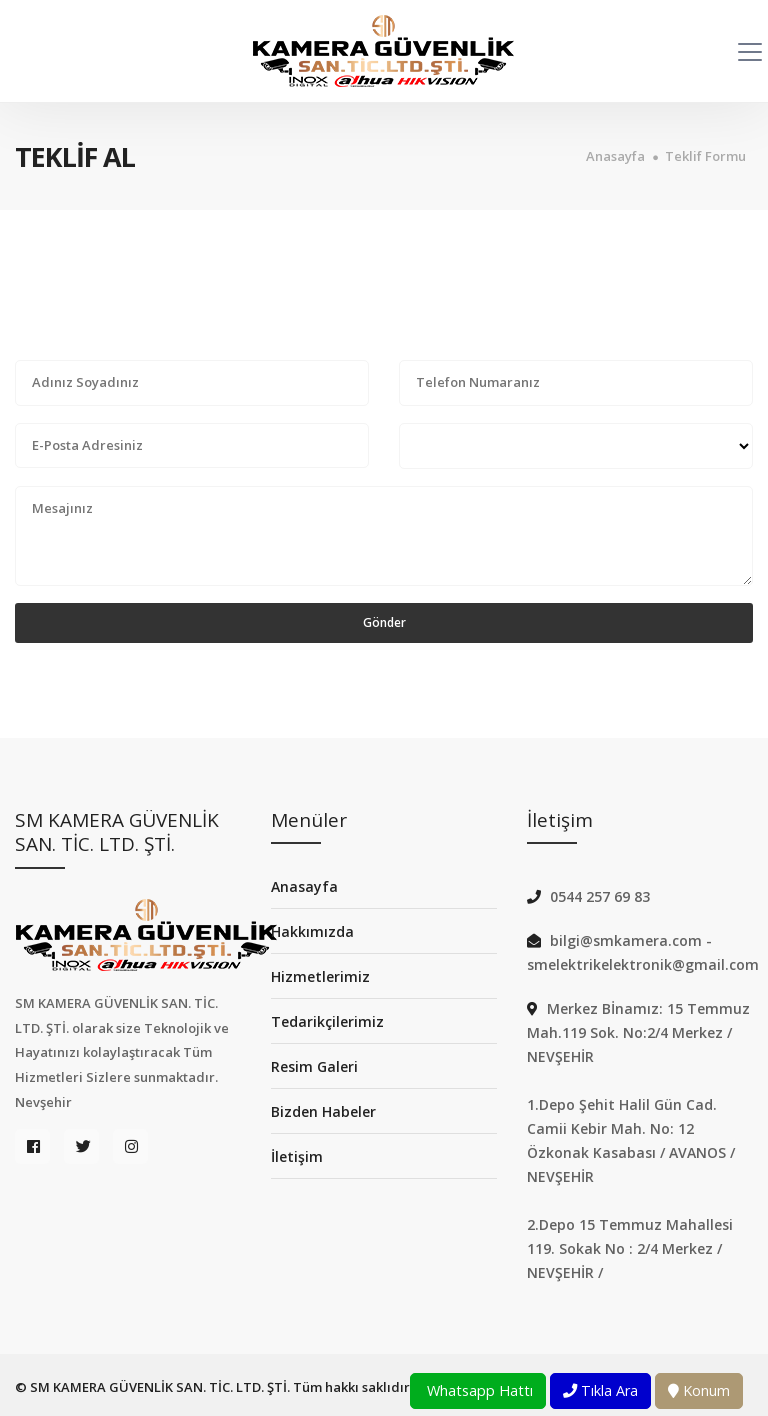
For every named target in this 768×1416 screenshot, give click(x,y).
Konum (699, 1390)
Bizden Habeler (323, 1111)
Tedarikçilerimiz (327, 1021)
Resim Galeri (314, 1066)
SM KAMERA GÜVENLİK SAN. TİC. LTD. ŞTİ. (160, 1387)
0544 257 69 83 (600, 896)
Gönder (384, 622)
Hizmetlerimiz (320, 976)
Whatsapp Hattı (478, 1390)
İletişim (297, 1156)
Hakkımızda (312, 931)
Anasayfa (615, 156)
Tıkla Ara (600, 1390)
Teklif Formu (705, 156)
